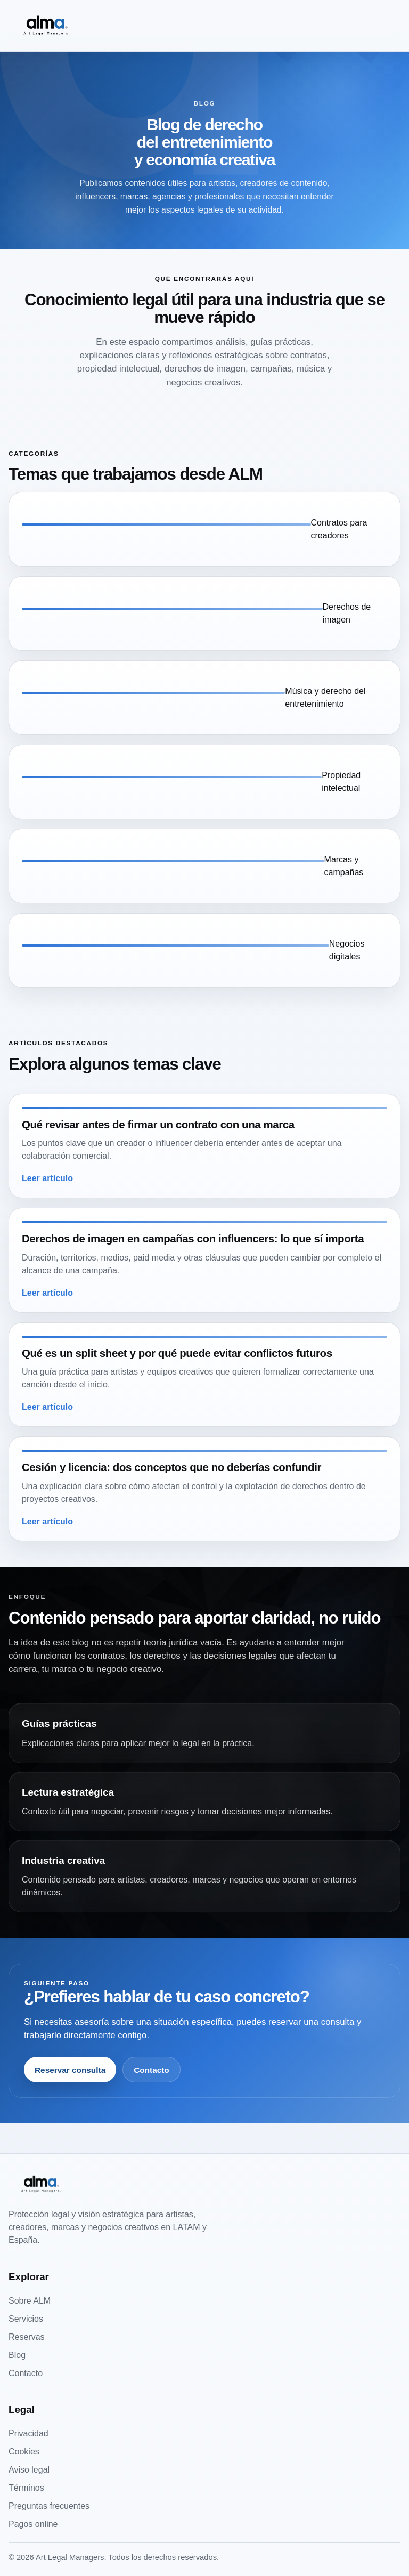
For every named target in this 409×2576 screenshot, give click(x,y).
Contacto (151, 2069)
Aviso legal (29, 2469)
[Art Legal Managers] (46, 25)
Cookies (24, 2451)
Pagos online (33, 2524)
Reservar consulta (70, 2069)
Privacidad (28, 2433)
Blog (17, 2355)
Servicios (26, 2318)
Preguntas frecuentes (49, 2505)
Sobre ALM (30, 2300)
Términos (26, 2487)
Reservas (27, 2336)
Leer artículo (47, 1178)
